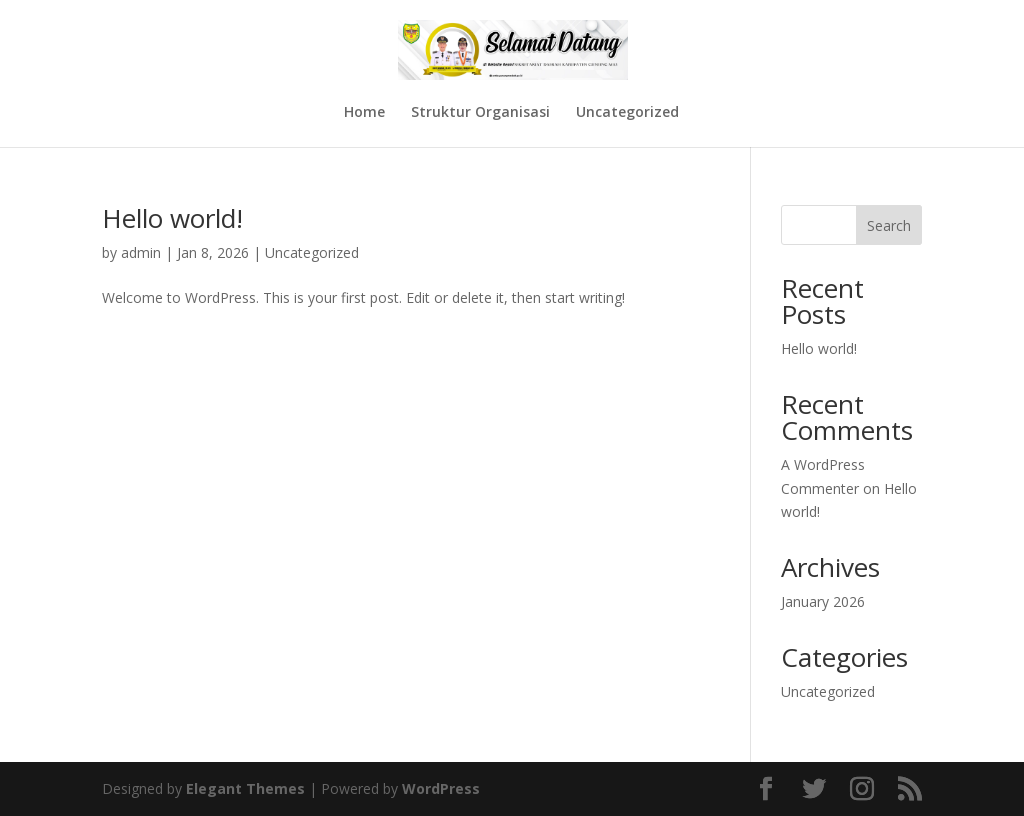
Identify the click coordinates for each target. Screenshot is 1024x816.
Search (889, 225)
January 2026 (823, 601)
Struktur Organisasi (480, 113)
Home (364, 113)
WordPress (441, 788)
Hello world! (172, 218)
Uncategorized (627, 113)
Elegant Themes (245, 788)
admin (141, 252)
